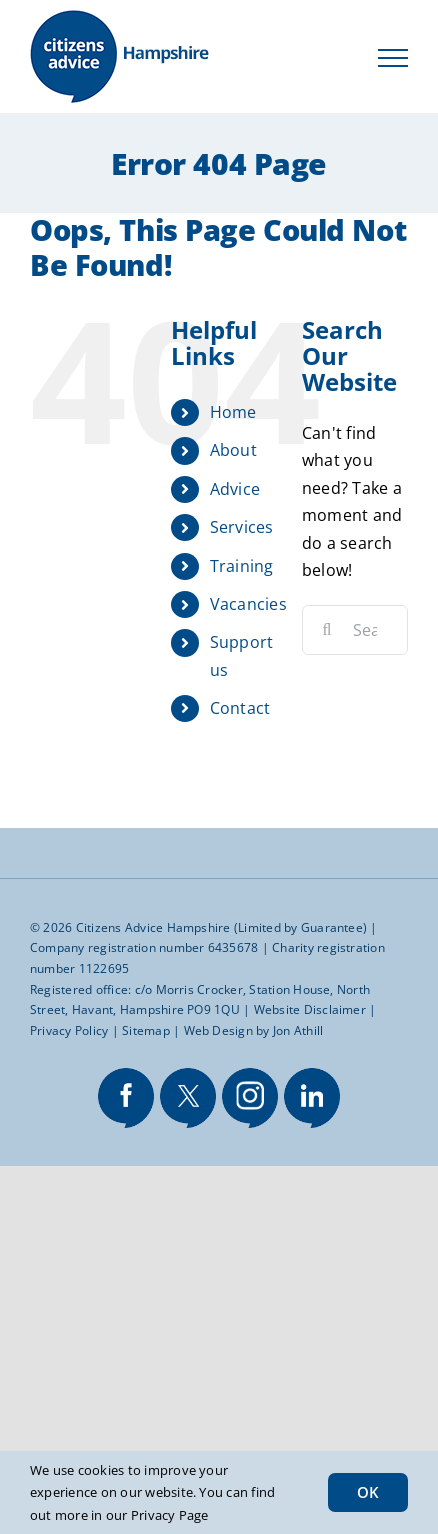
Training (242, 566)
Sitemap (146, 1030)
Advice (235, 489)
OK (368, 1492)
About (233, 450)
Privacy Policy (69, 1030)
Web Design (218, 1030)
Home (233, 412)
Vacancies (248, 604)
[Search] (327, 630)
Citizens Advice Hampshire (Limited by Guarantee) (222, 927)
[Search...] (355, 630)
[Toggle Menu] (393, 58)
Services (242, 527)
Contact (240, 708)
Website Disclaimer (310, 1009)
